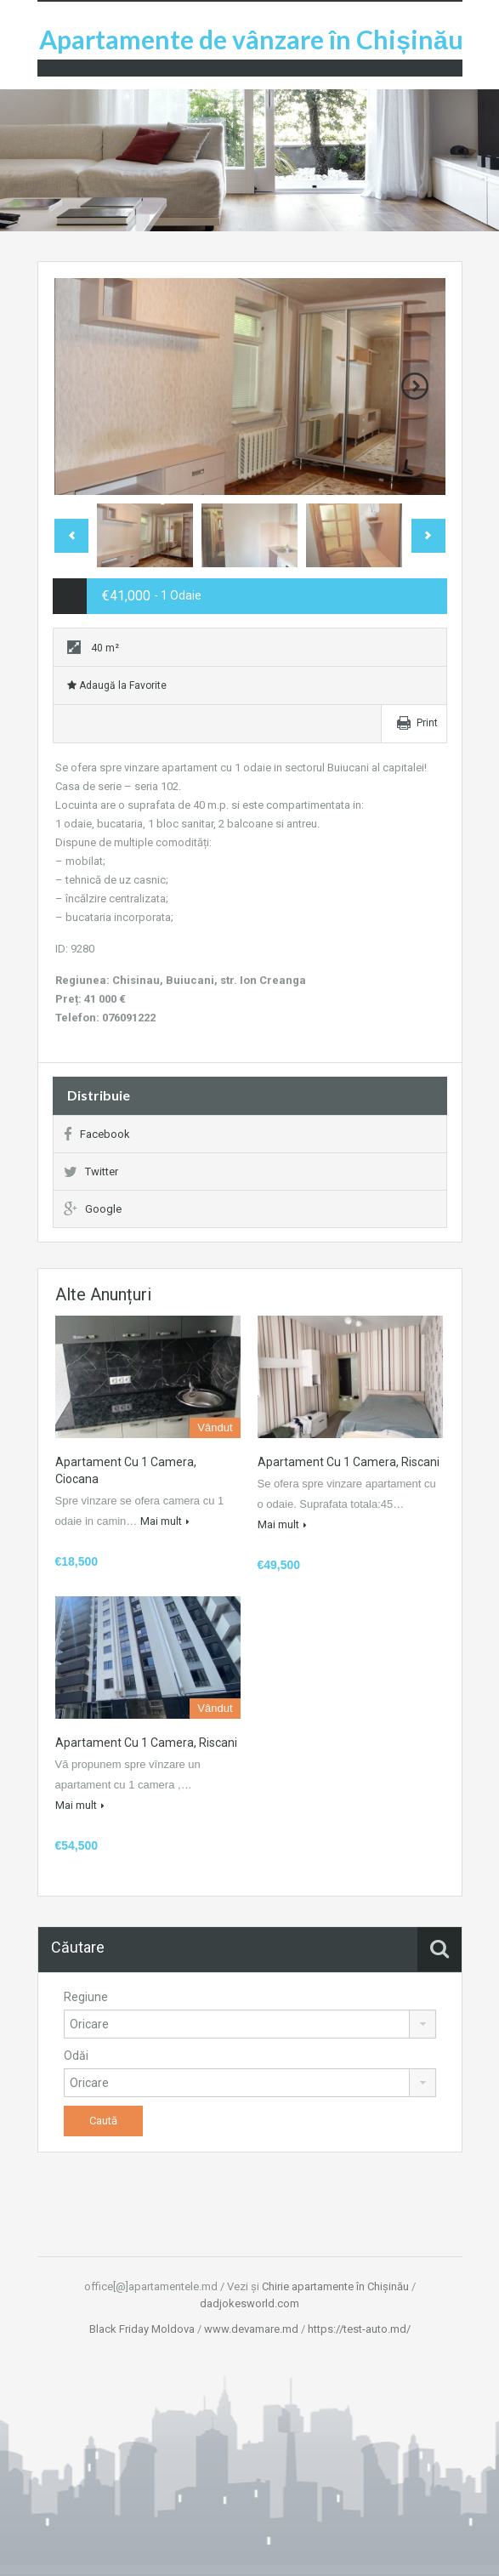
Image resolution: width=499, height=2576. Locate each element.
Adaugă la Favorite (117, 685)
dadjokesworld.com (249, 2303)
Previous (71, 536)
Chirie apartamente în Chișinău (335, 2286)
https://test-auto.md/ (359, 2329)
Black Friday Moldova (142, 2329)
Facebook (97, 1134)
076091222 (129, 1017)
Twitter (91, 1171)
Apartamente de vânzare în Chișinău (250, 39)
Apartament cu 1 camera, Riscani (348, 1462)
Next (414, 386)
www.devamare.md (251, 2329)
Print (427, 723)
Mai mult (165, 1521)
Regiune (86, 1997)
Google (93, 1209)
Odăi (76, 2055)
